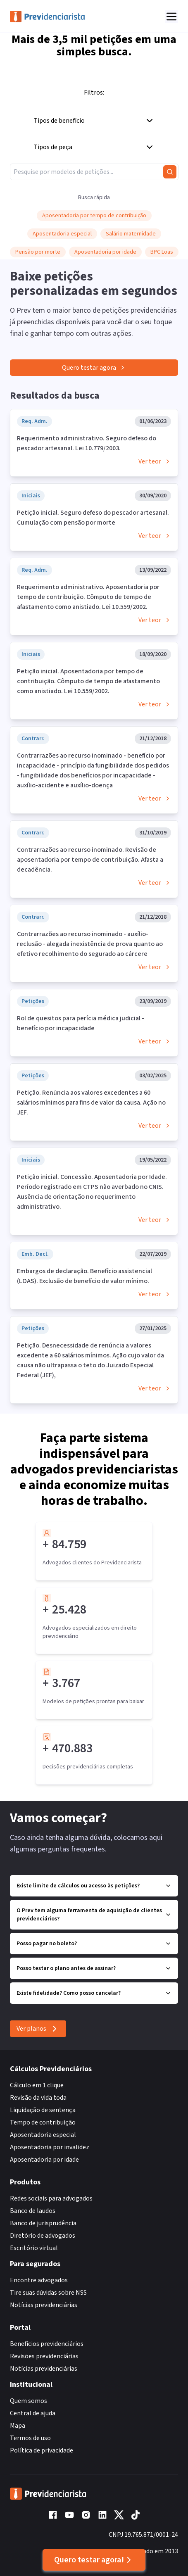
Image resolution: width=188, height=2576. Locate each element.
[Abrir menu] (171, 16)
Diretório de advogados (42, 2235)
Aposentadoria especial (43, 2135)
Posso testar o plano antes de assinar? (94, 1968)
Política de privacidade (41, 2450)
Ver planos (38, 2029)
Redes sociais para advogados (51, 2198)
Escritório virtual (34, 2248)
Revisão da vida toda (38, 2097)
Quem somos (28, 2401)
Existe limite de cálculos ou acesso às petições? (94, 1886)
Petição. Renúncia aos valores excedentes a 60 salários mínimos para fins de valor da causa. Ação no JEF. (91, 1102)
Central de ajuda (32, 2413)
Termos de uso (30, 2438)
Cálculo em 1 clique (37, 2085)
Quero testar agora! (94, 2560)
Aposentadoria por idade (44, 2159)
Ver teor (154, 461)
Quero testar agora (94, 367)
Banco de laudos (32, 2211)
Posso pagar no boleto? (94, 1943)
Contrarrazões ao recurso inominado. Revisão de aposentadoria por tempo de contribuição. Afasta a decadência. (90, 859)
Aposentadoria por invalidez (49, 2147)
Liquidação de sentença (43, 2110)
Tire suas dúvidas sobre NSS (48, 2292)
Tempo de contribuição (43, 2122)
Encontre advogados (39, 2280)
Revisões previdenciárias (44, 2356)
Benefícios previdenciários (46, 2344)
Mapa (17, 2425)
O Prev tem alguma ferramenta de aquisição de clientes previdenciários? (94, 1914)
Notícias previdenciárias (43, 2305)
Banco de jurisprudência (43, 2223)
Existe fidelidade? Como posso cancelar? (94, 1993)
